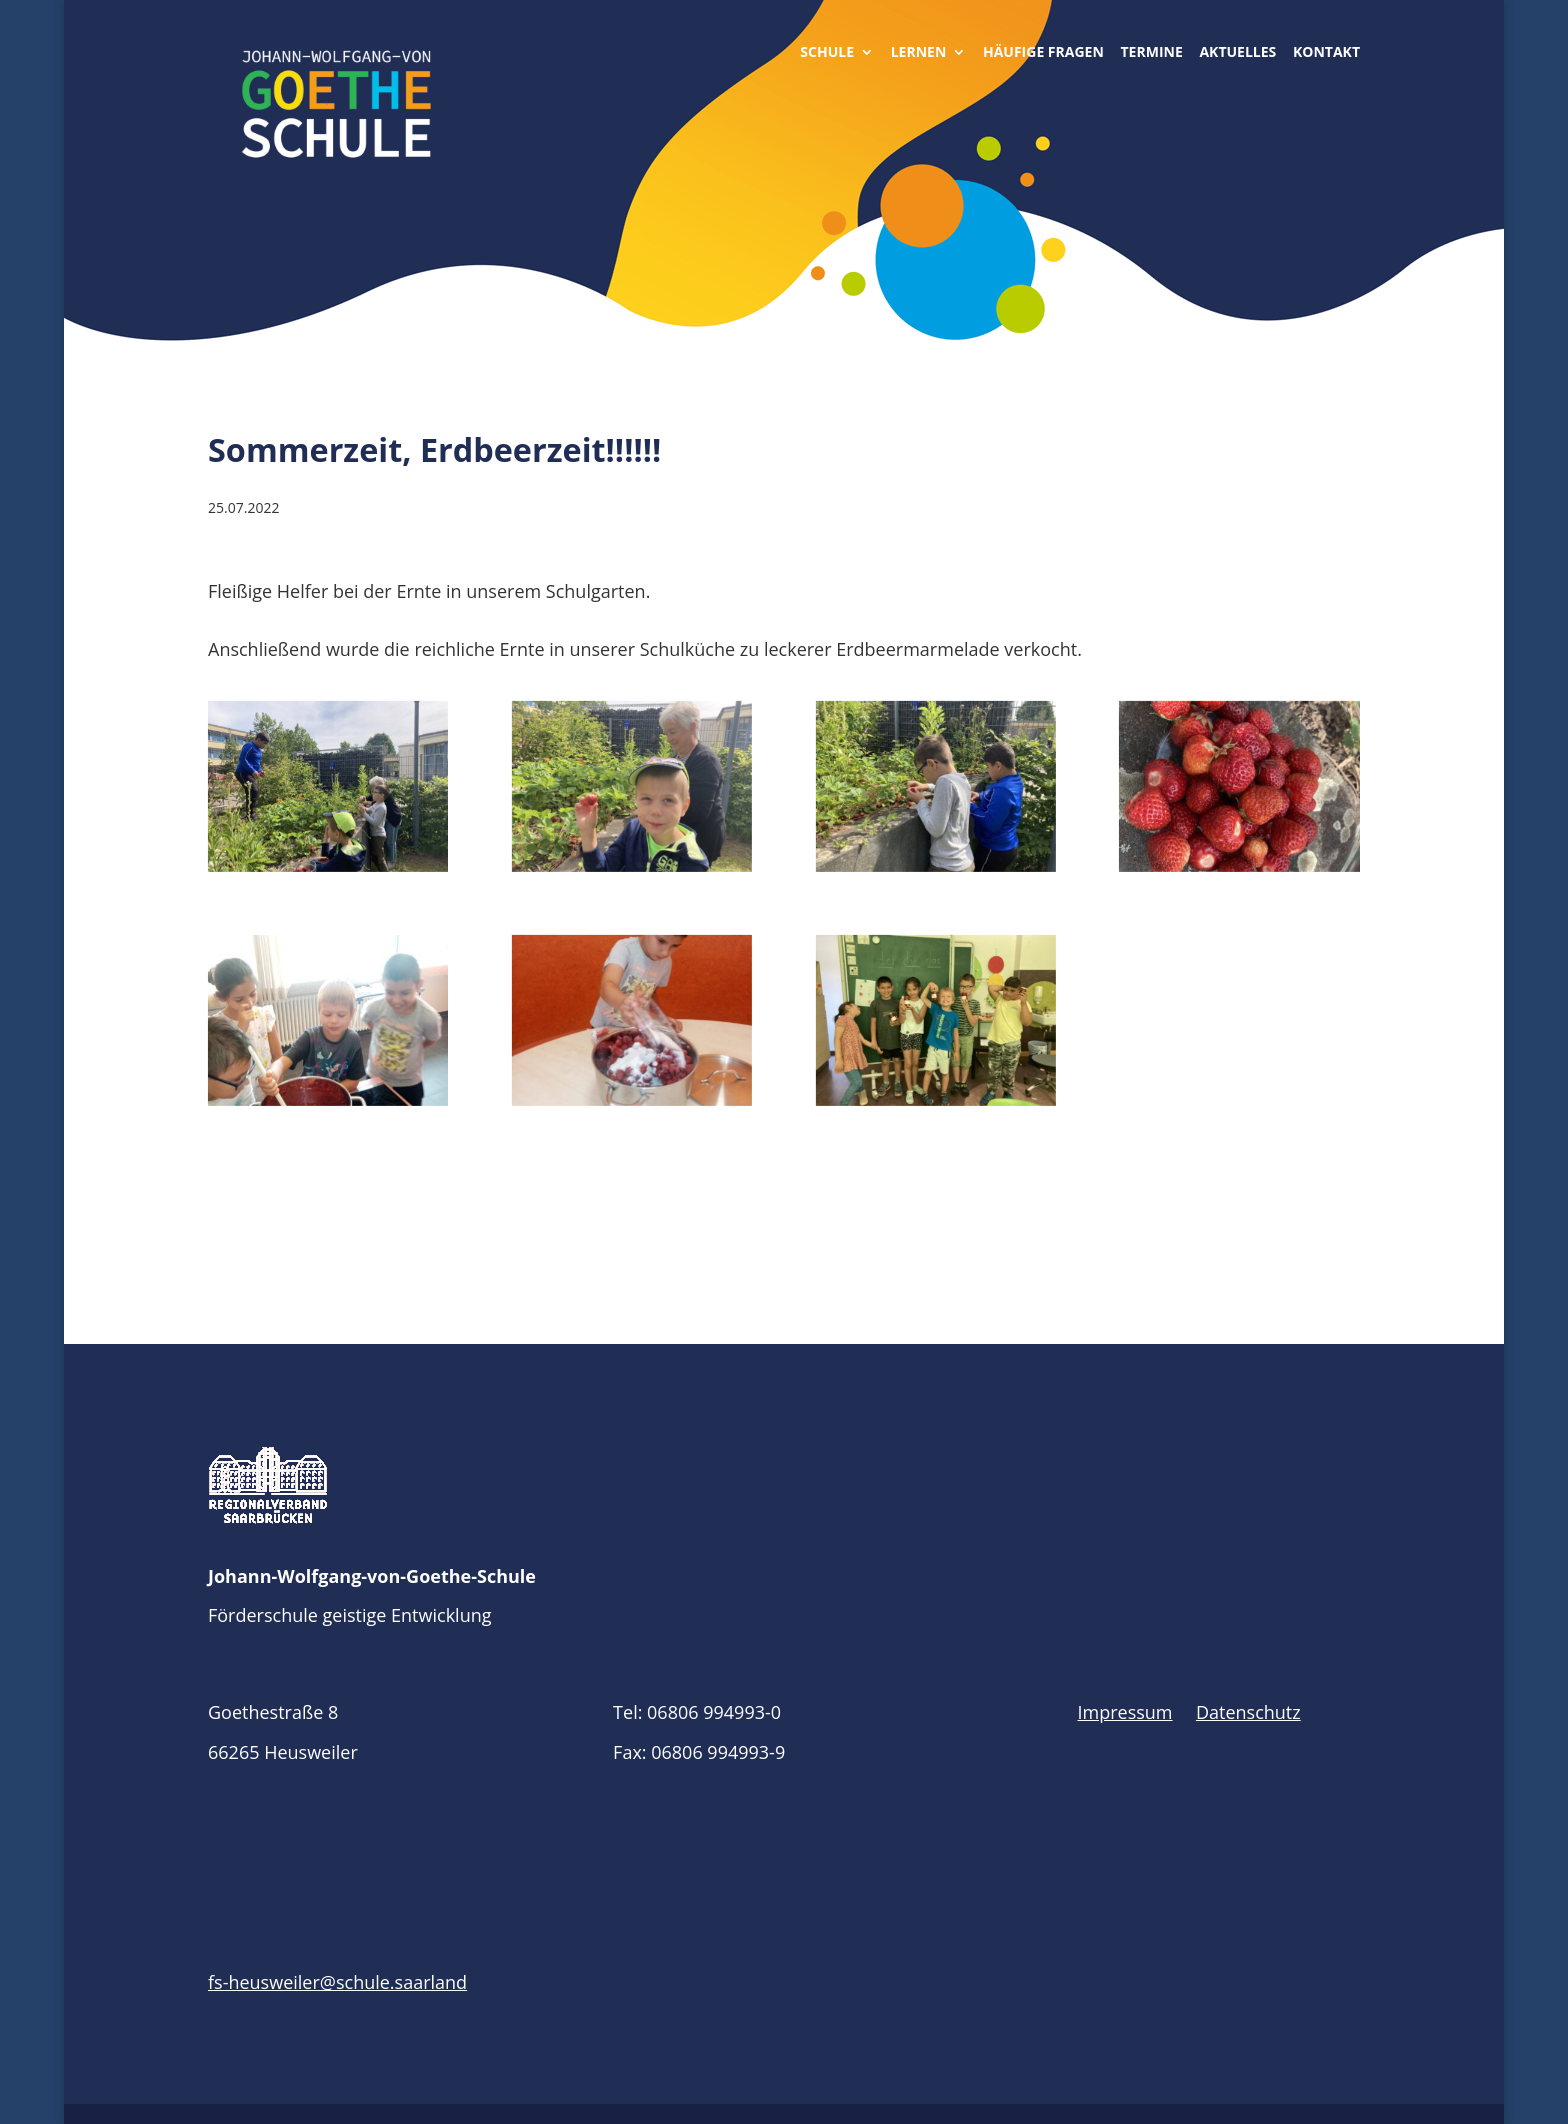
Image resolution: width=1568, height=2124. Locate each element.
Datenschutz (1248, 1712)
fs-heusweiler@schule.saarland (337, 1982)
